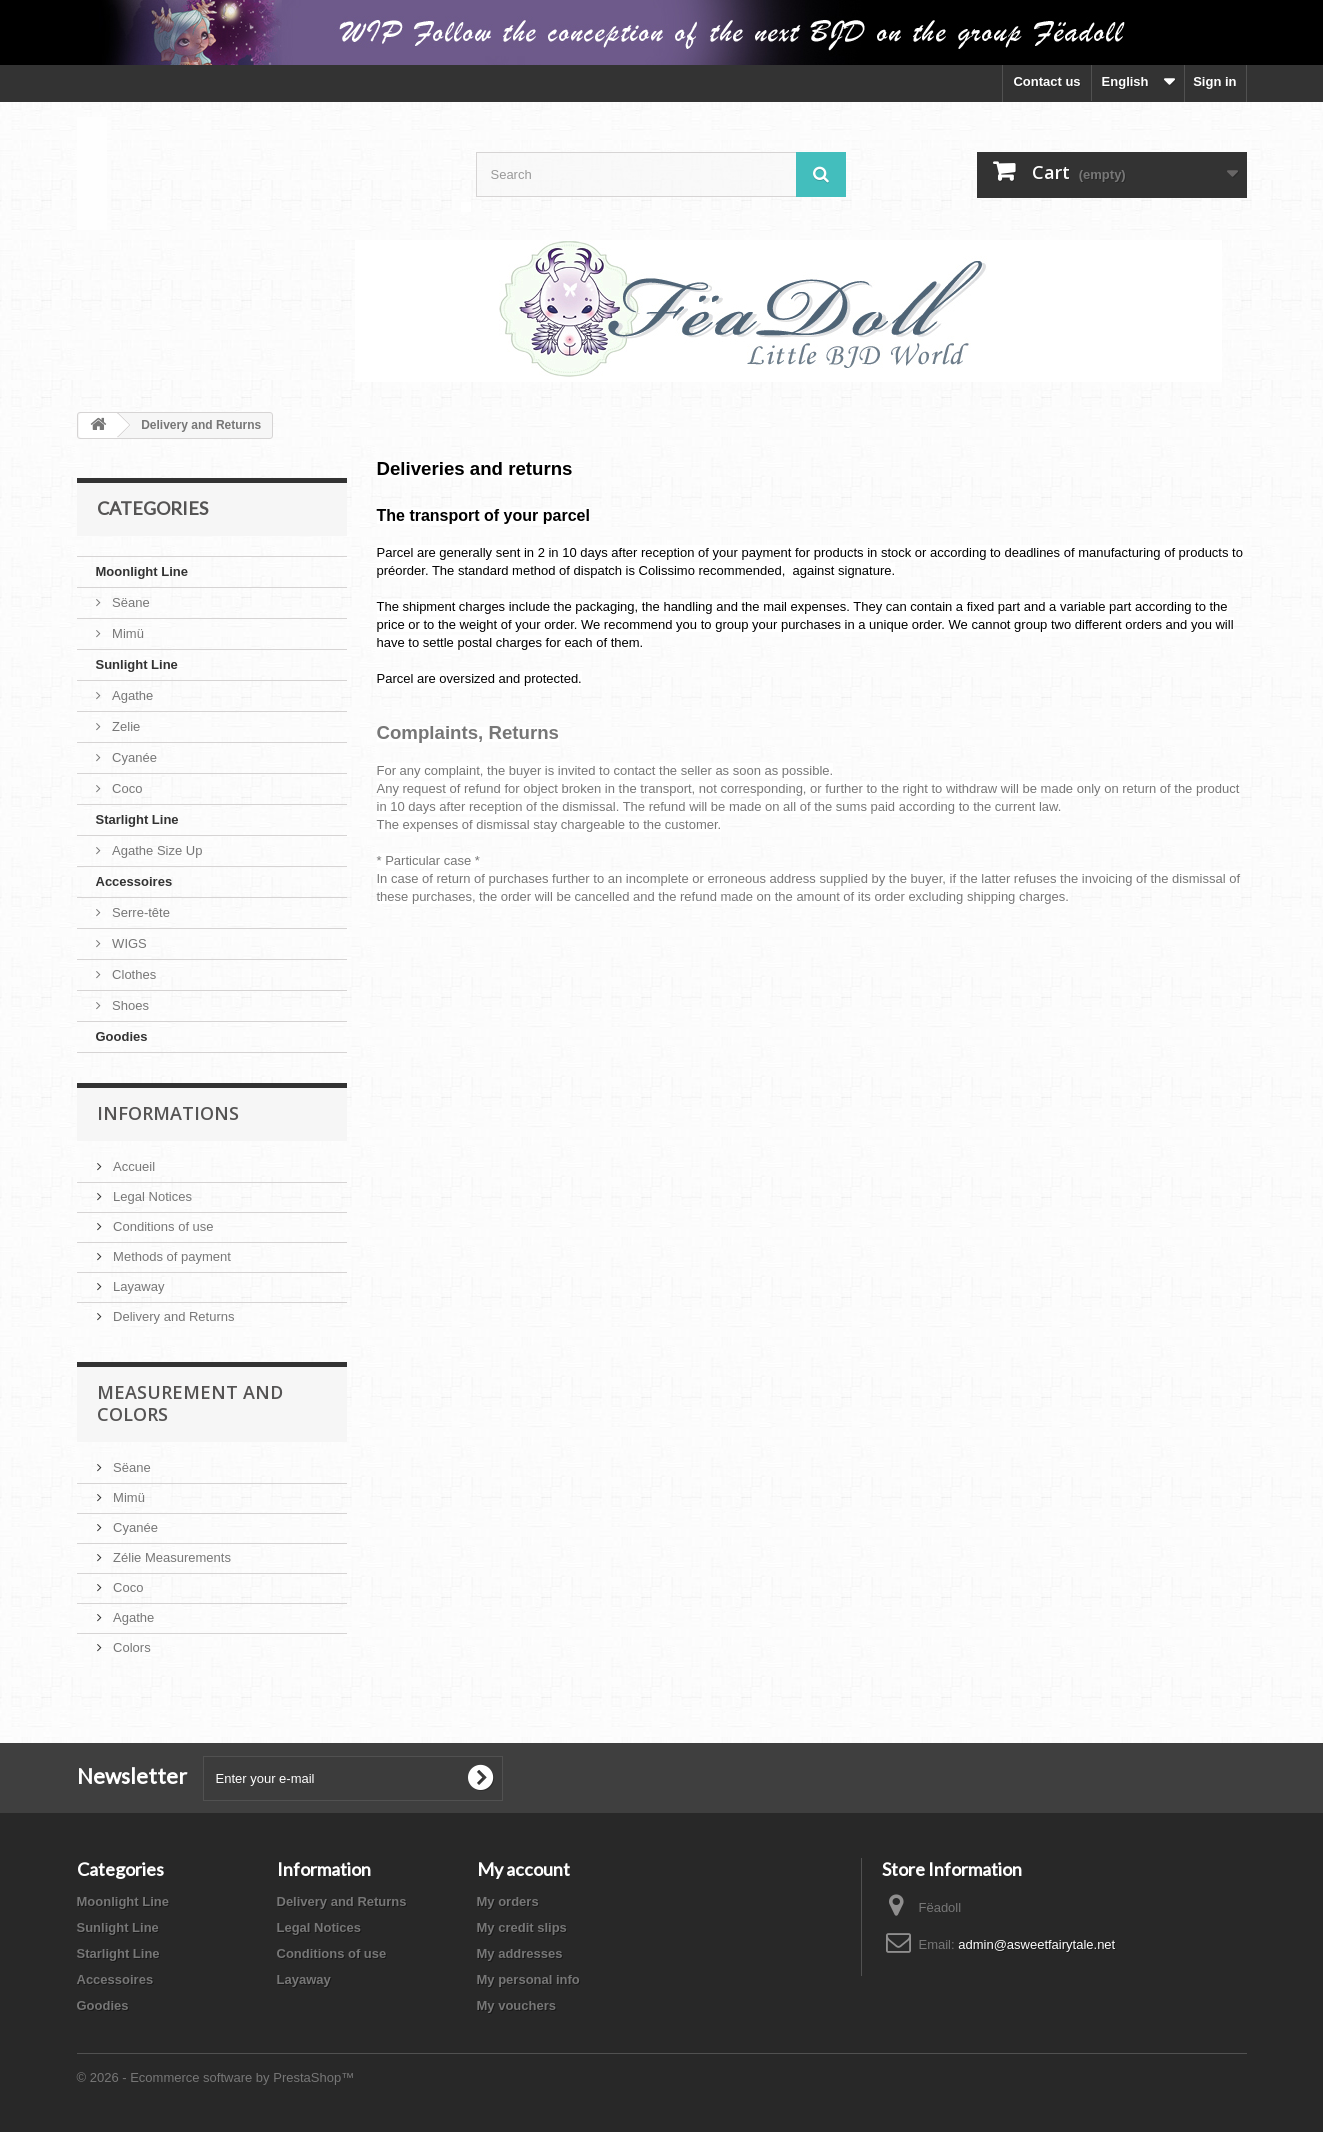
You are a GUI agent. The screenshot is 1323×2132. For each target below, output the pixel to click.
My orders (508, 1901)
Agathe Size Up (156, 850)
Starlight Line (137, 819)
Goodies (122, 1036)
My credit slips (522, 1927)
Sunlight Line (137, 664)
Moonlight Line (142, 571)
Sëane (129, 602)
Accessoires (134, 881)
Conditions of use (162, 1226)
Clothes (133, 974)
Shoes (129, 1005)
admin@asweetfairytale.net (1036, 1944)
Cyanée (133, 757)
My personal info (528, 1979)
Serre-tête (139, 912)
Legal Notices (151, 1196)
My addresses (520, 1953)
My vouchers (516, 2005)
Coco (126, 788)
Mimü (126, 633)
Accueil (133, 1166)
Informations (168, 1113)
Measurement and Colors (190, 1403)
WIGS (128, 943)
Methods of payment (170, 1256)
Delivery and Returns (172, 1316)
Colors (130, 1647)
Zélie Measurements (170, 1557)
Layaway (137, 1286)
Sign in (1214, 81)
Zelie (125, 726)
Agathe (131, 695)
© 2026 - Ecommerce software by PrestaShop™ (216, 2077)
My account (523, 1869)
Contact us (1046, 81)
